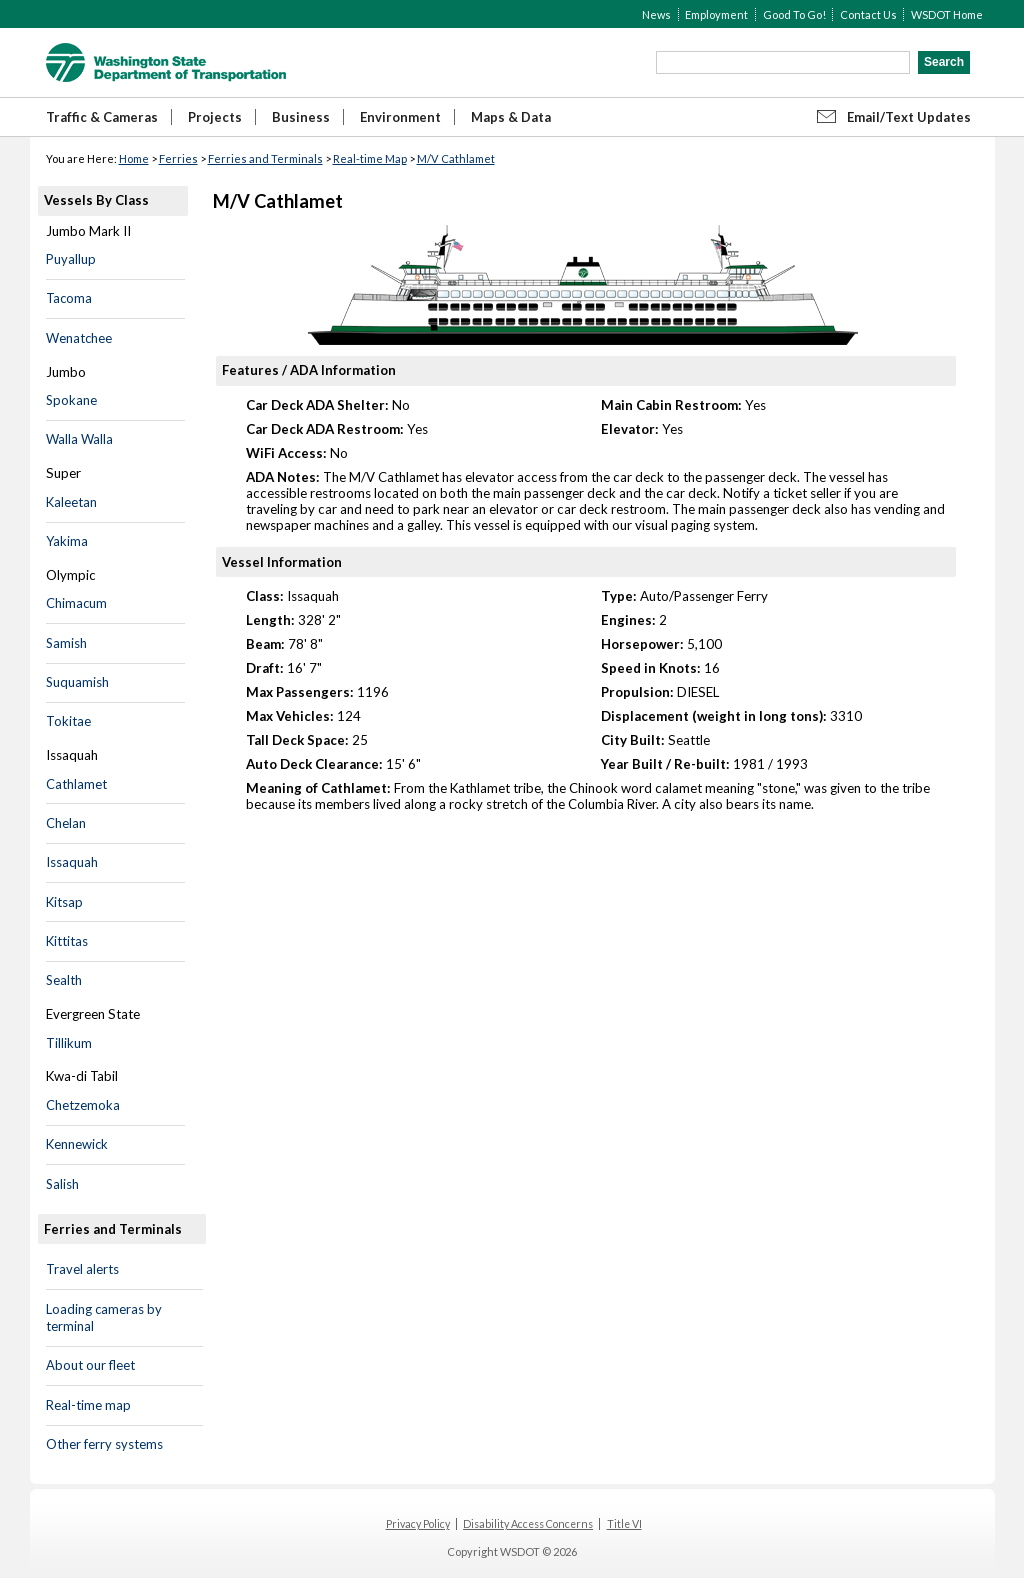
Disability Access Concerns (528, 1524)
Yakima (67, 541)
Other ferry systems (104, 1444)
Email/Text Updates (909, 117)
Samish (66, 643)
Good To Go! (794, 14)
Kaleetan (71, 502)
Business (301, 117)
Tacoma (69, 298)
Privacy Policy (418, 1524)
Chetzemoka (83, 1105)
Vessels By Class (96, 200)
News (656, 14)
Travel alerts (82, 1269)
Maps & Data (511, 117)
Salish (62, 1184)
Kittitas (67, 941)
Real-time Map (370, 158)
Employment (716, 14)
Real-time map (88, 1405)
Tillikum (69, 1043)
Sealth (64, 980)
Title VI (624, 1524)
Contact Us (868, 14)
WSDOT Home (947, 14)
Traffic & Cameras (102, 117)
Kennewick (77, 1144)
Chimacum (76, 603)
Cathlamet (76, 784)
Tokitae (68, 721)
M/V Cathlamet (456, 158)
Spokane (71, 400)
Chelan (66, 823)
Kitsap (64, 902)
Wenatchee (79, 338)
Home (134, 158)
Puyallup (71, 259)
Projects (215, 117)
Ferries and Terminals (265, 158)
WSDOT (166, 62)
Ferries (178, 158)
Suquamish (77, 682)
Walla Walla (79, 439)
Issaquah (72, 862)
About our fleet (90, 1365)
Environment (400, 117)
